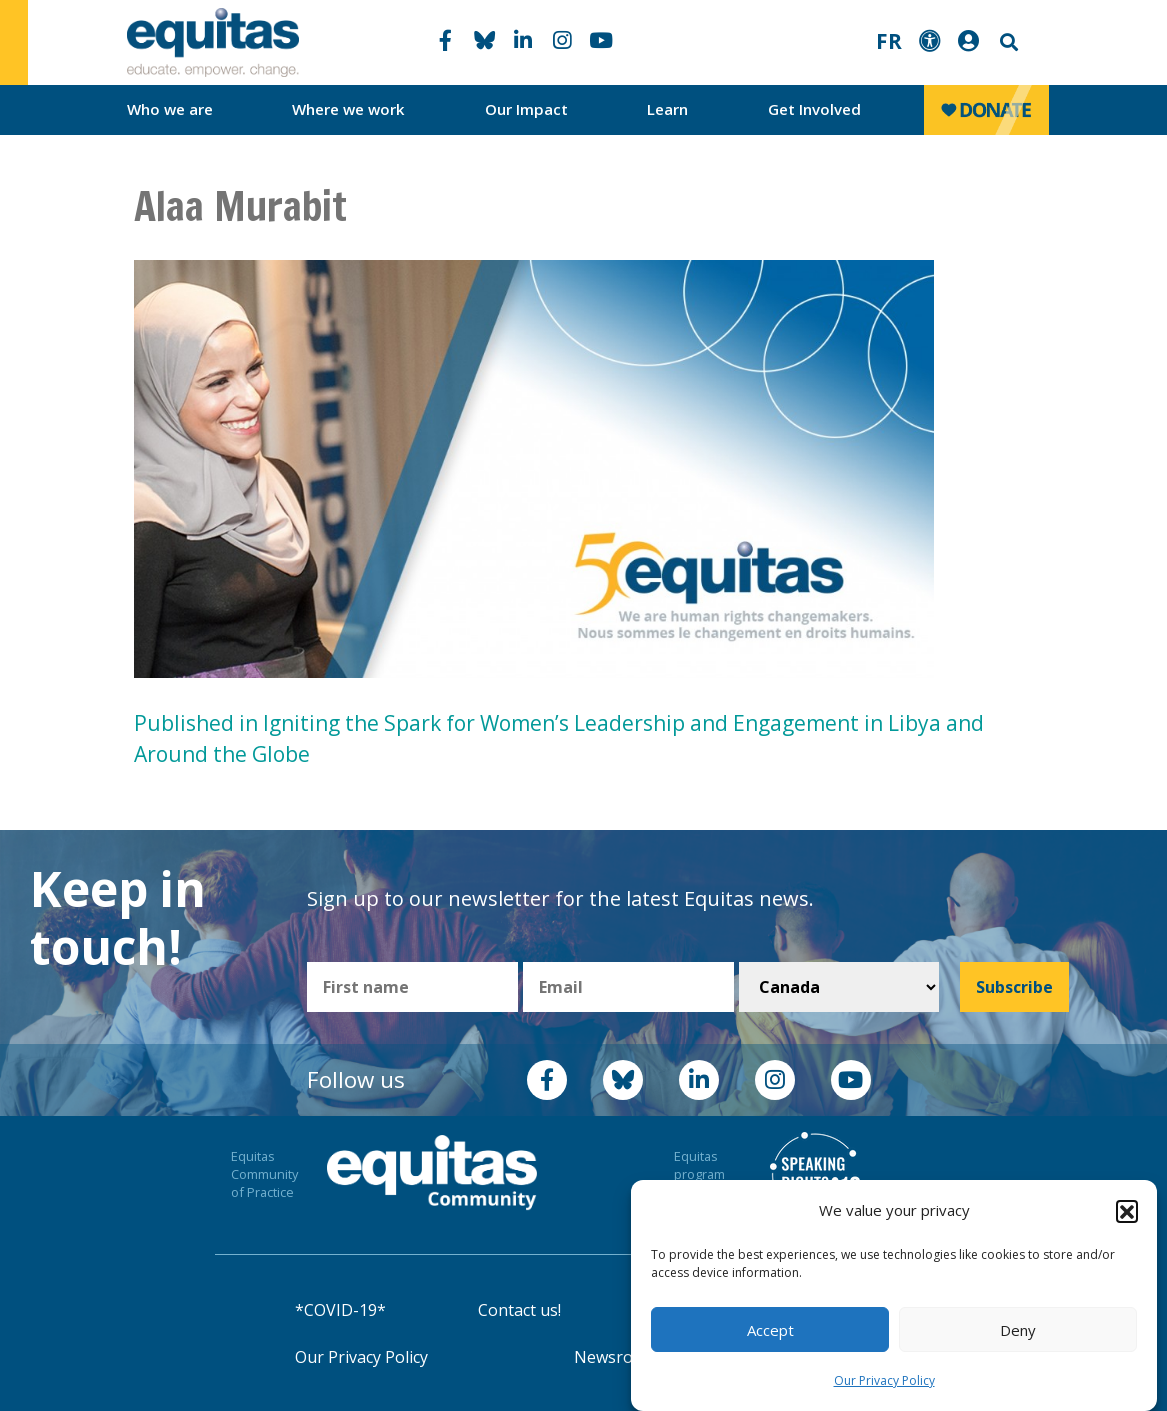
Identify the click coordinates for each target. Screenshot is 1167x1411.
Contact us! (519, 1310)
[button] (1127, 1211)
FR (889, 41)
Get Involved (814, 109)
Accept (770, 1330)
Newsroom (615, 1357)
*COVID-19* (340, 1310)
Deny (1018, 1330)
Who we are (170, 109)
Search (1007, 42)
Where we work (348, 109)
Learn (667, 109)
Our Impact (526, 109)
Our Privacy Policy (884, 1380)
